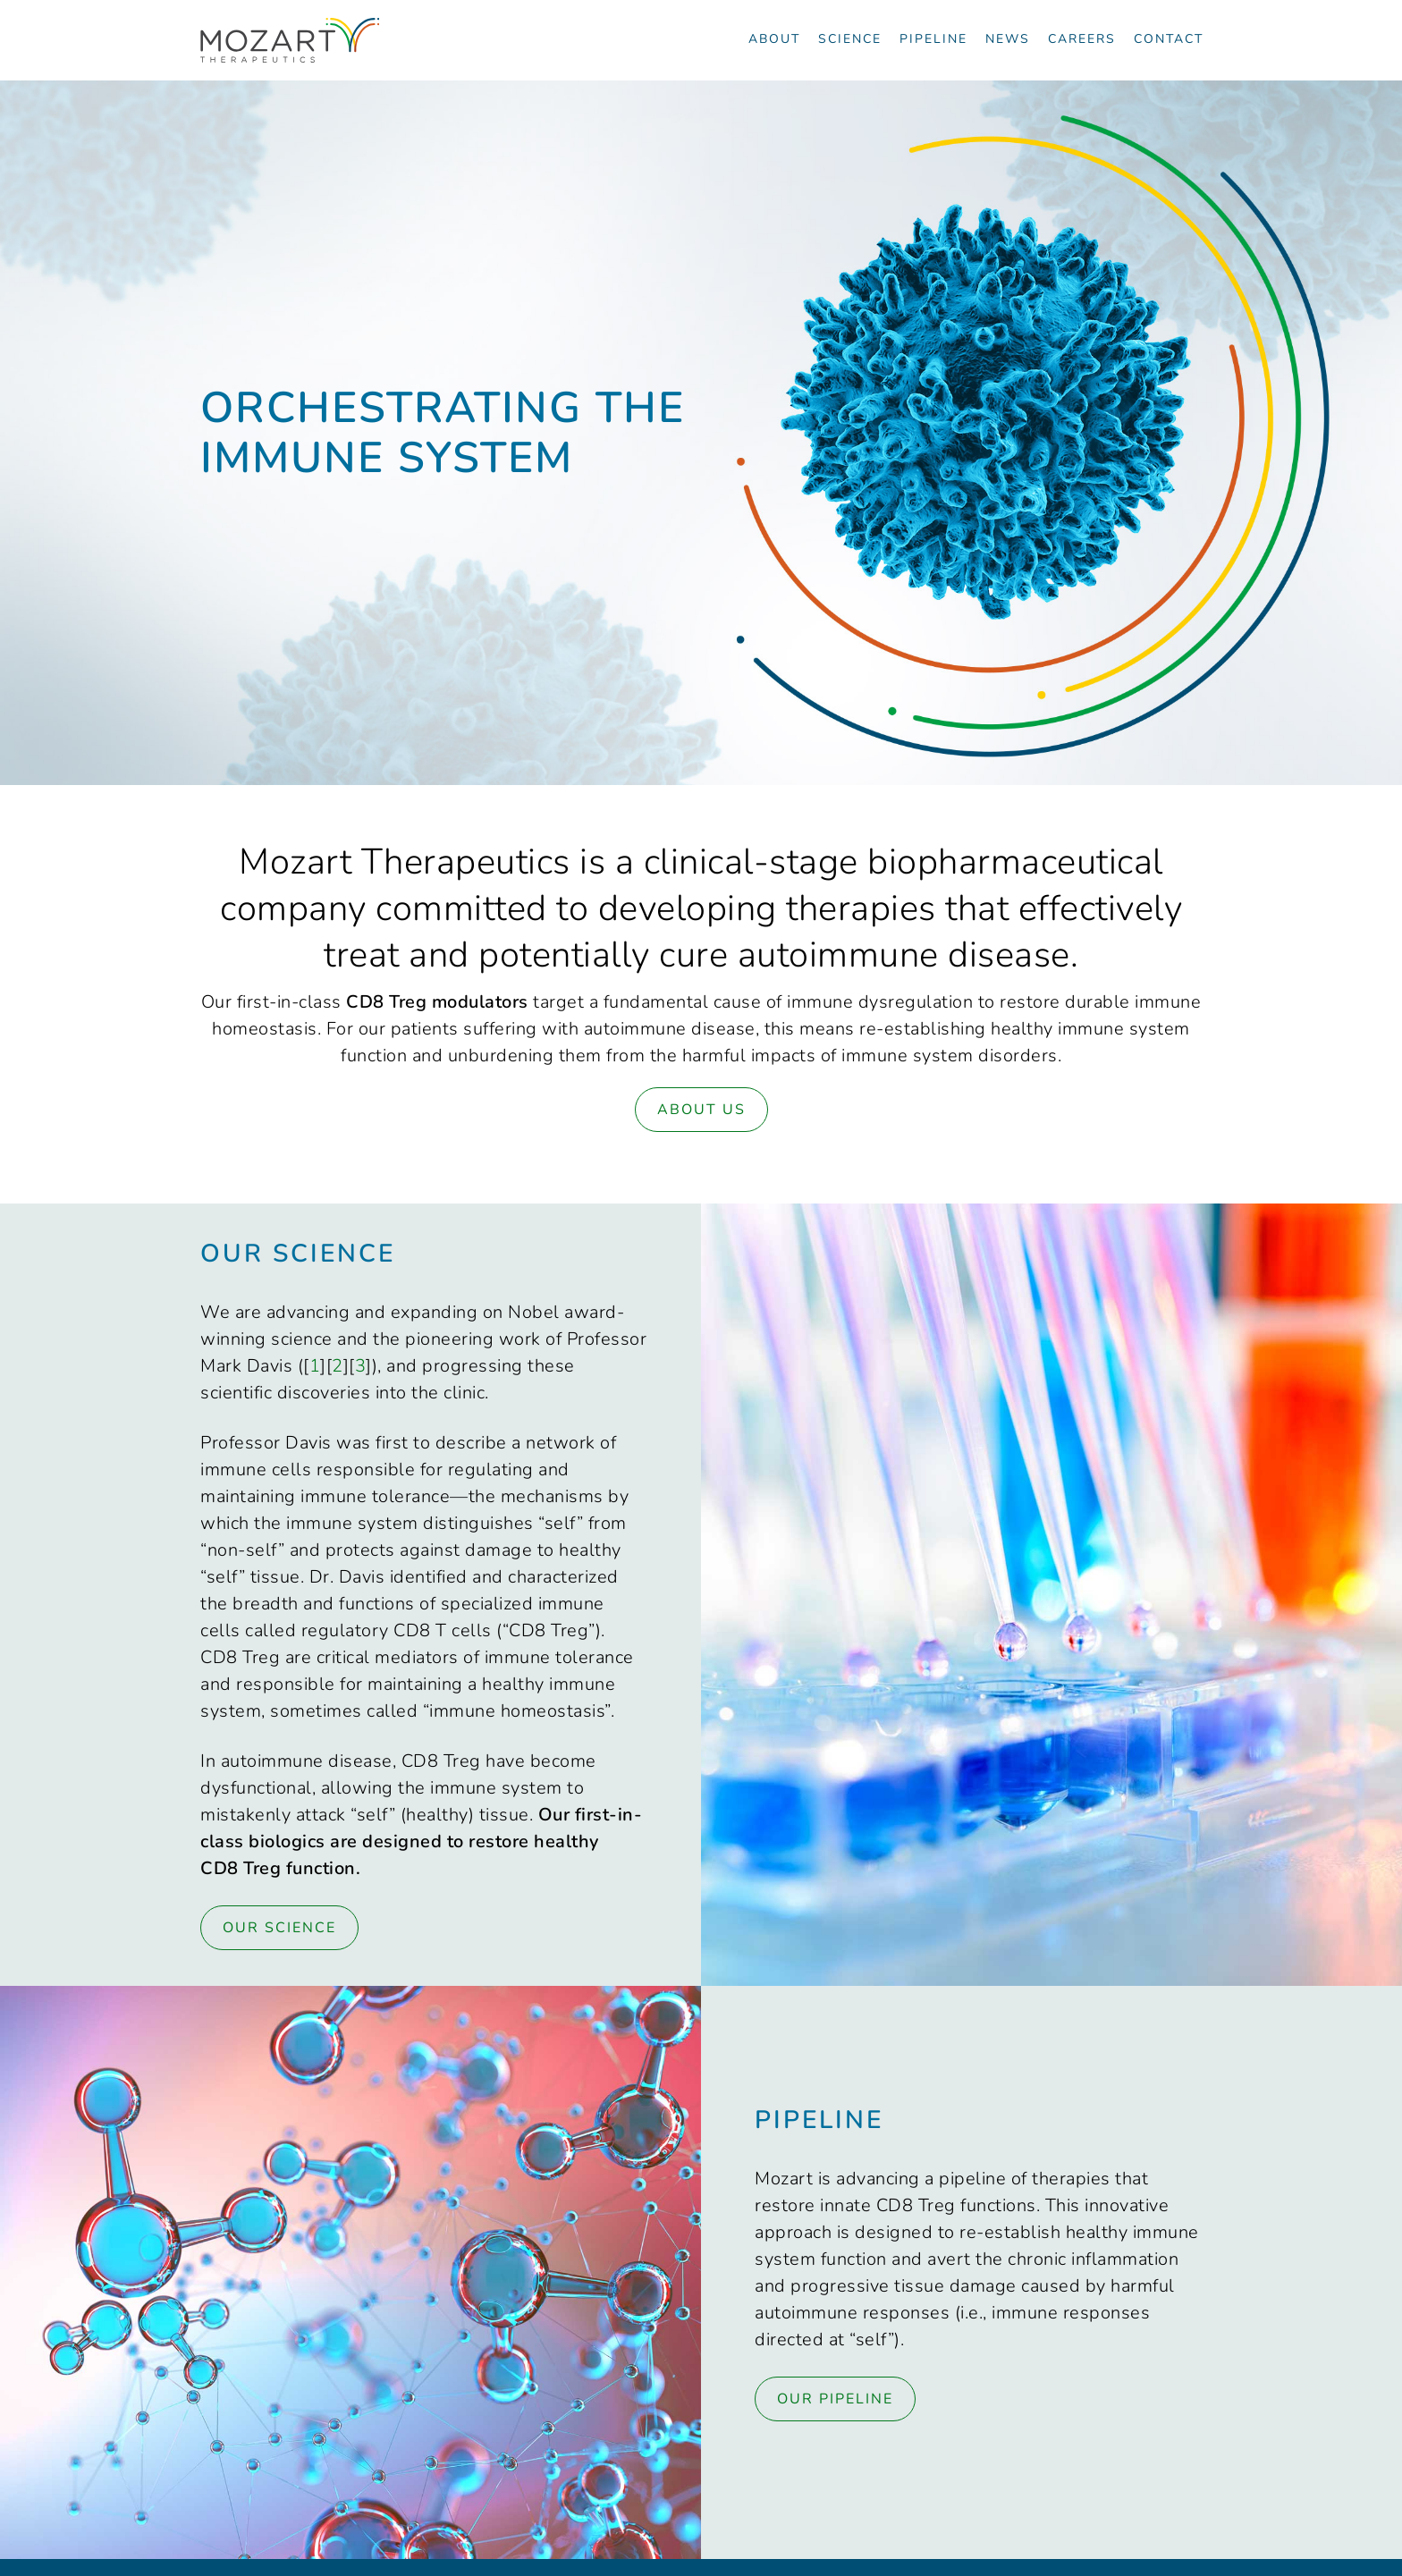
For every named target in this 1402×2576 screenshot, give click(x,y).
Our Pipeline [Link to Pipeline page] (835, 2399)
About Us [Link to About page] (701, 1109)
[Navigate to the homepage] (289, 40)
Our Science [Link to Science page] (279, 1928)
